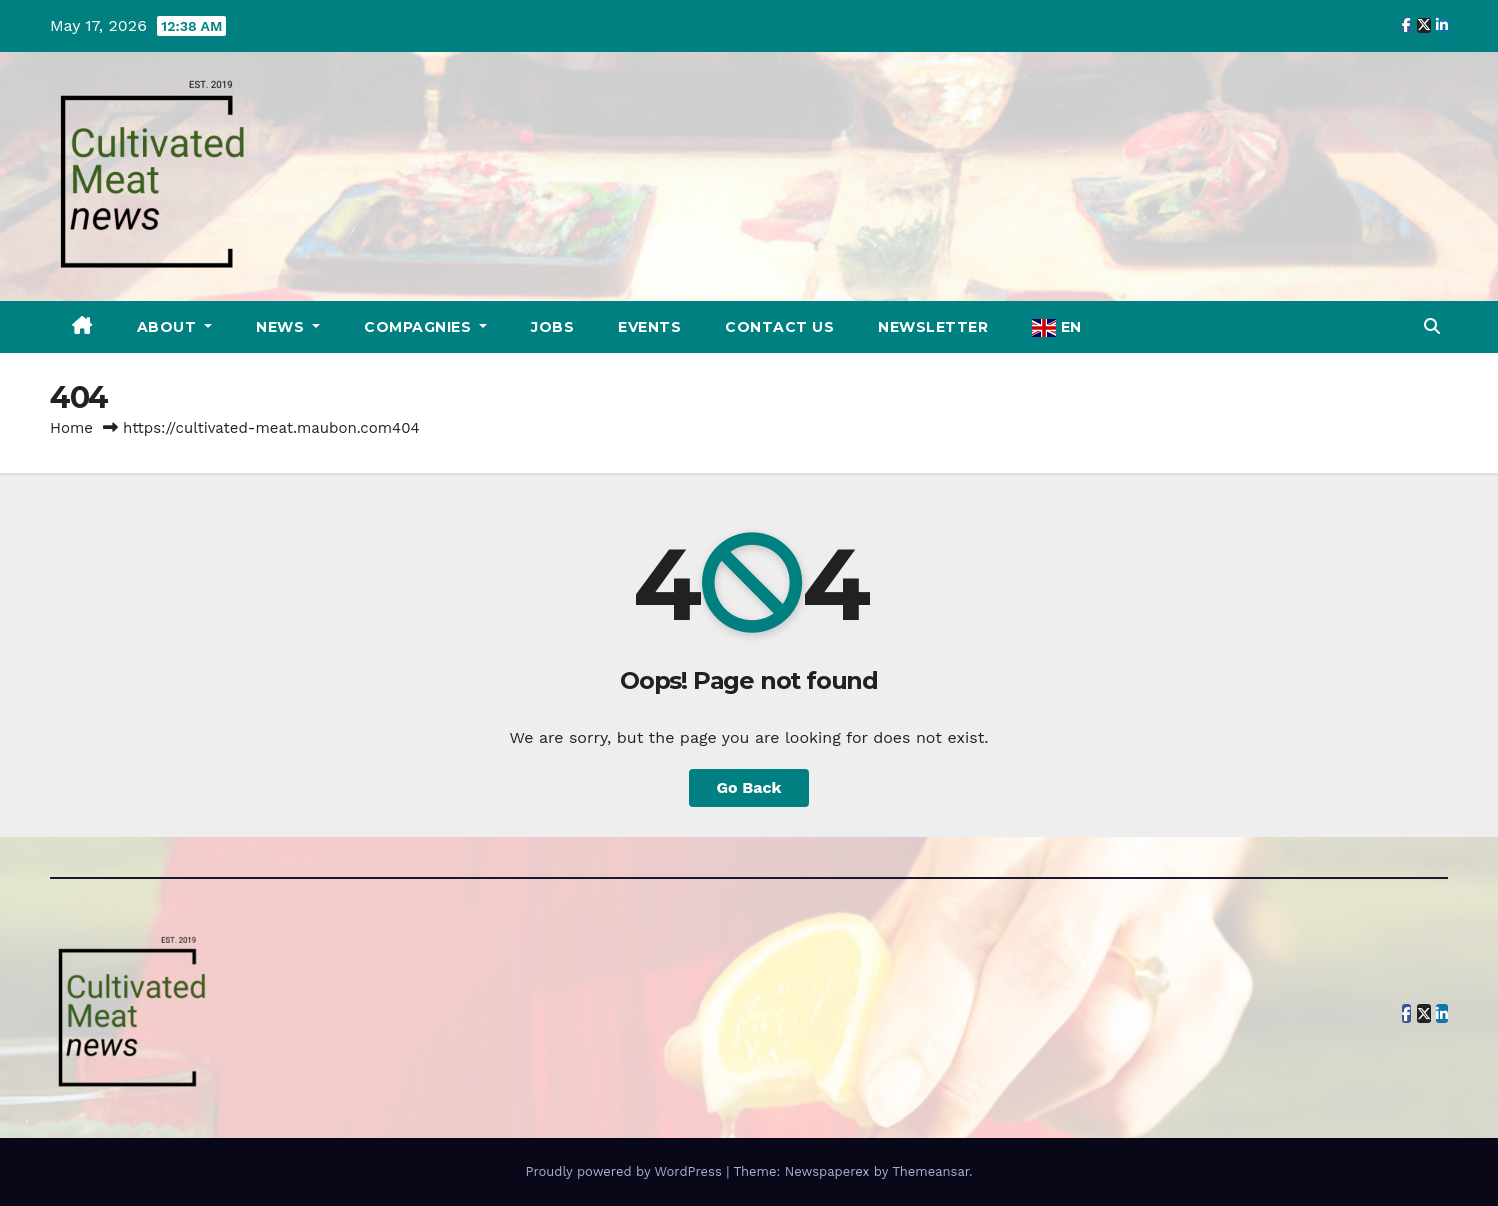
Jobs (552, 327)
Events (649, 327)
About (169, 327)
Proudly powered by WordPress (625, 1171)
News (282, 327)
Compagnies (420, 327)
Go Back (749, 787)
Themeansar (930, 1171)
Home (71, 428)
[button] (1432, 326)
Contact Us (779, 327)
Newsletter (933, 327)
